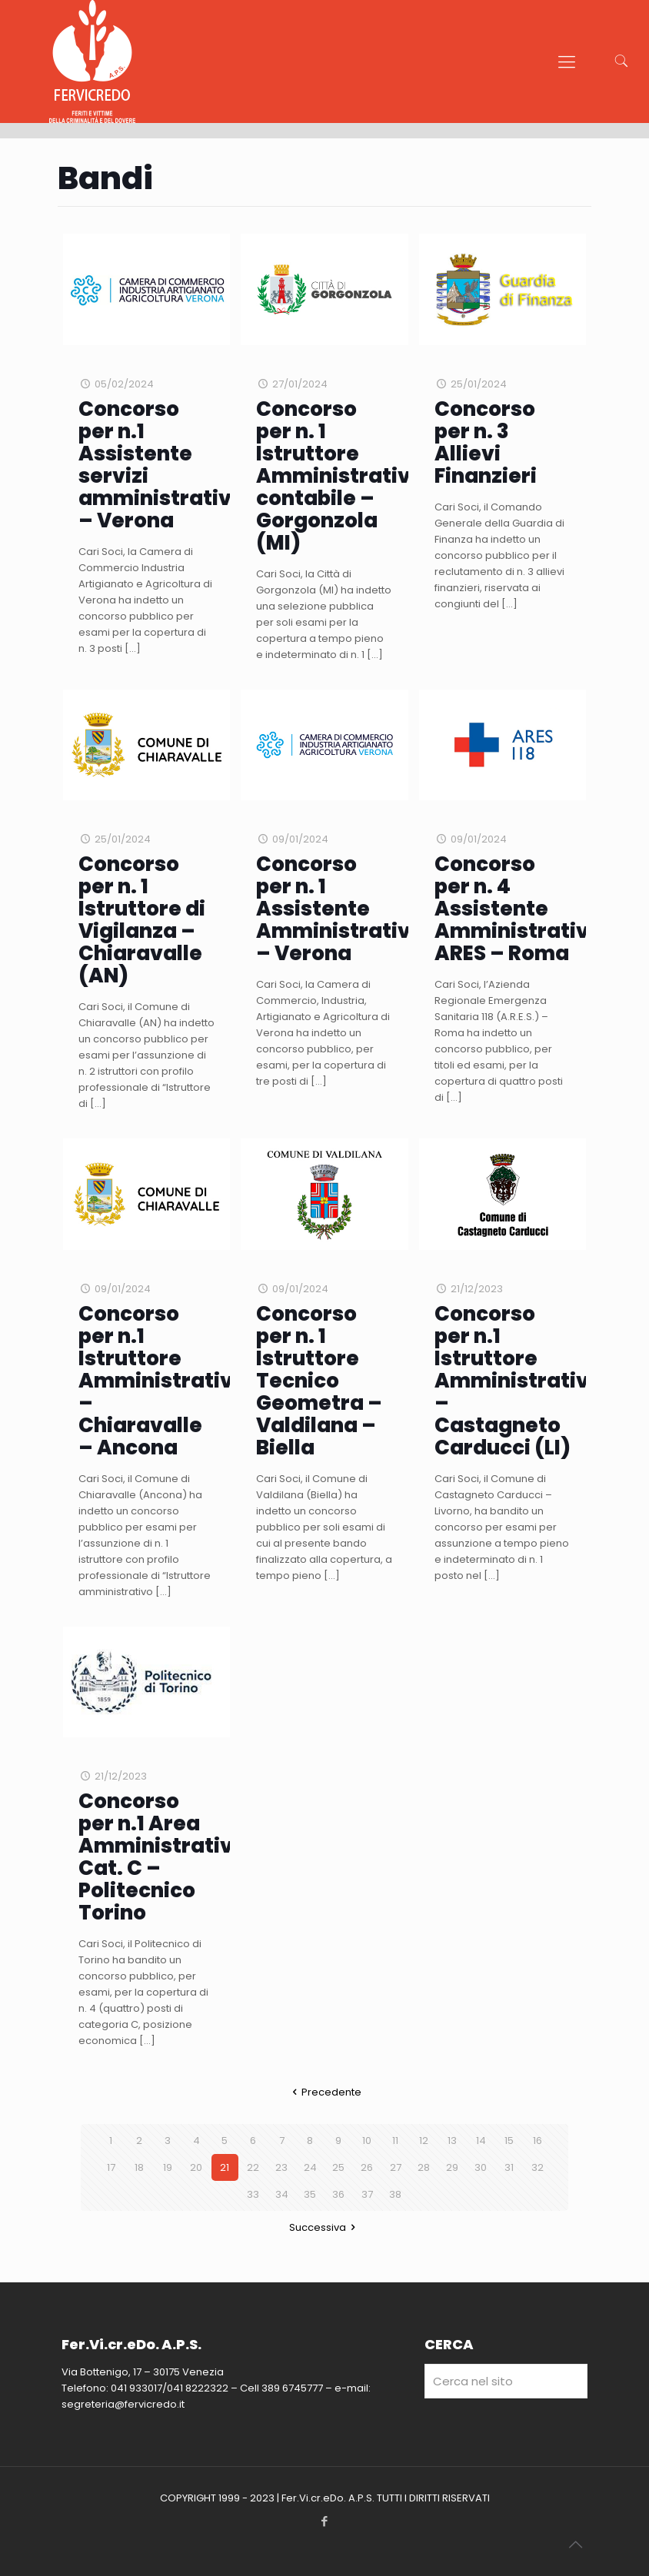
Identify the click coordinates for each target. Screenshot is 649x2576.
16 (537, 2140)
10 (366, 2140)
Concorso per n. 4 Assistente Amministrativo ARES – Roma (518, 908)
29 (452, 2167)
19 (167, 2167)
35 (310, 2194)
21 (224, 2167)
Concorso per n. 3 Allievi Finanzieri (485, 442)
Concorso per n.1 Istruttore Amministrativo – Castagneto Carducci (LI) (518, 1380)
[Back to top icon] (575, 2544)
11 (395, 2140)
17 (111, 2167)
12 (423, 2140)
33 (253, 2194)
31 (509, 2167)
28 (424, 2167)
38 (395, 2194)
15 (509, 2140)
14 (481, 2140)
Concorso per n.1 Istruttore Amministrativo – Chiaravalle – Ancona (162, 1380)
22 (253, 2167)
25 (338, 2167)
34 (281, 2194)
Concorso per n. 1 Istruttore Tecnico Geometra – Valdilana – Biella (319, 1380)
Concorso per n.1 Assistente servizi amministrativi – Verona (158, 464)
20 (196, 2167)
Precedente (324, 2092)
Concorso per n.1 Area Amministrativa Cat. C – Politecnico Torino (162, 1856)
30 (480, 2167)
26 (367, 2167)
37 (367, 2194)
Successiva (324, 2227)
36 (338, 2194)
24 (310, 2167)
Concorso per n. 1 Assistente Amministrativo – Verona (340, 908)
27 (395, 2167)
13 (452, 2140)
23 (281, 2167)
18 (139, 2167)
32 (537, 2167)
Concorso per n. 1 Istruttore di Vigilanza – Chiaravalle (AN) (141, 919)
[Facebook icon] (325, 2521)
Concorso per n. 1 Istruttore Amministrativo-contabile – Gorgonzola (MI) (345, 476)
